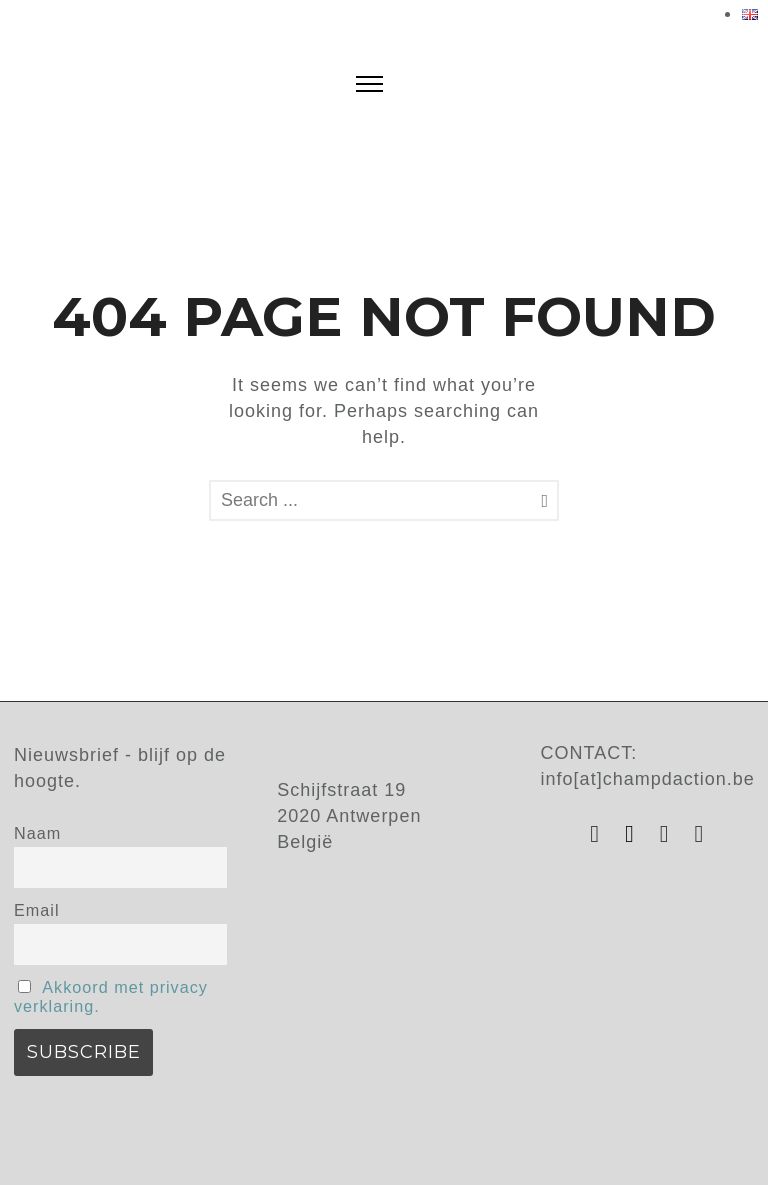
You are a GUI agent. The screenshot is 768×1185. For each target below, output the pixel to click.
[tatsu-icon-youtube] (670, 834)
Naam (37, 833)
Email (36, 910)
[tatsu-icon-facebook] (635, 834)
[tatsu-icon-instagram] (600, 834)
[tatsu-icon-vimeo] (700, 834)
